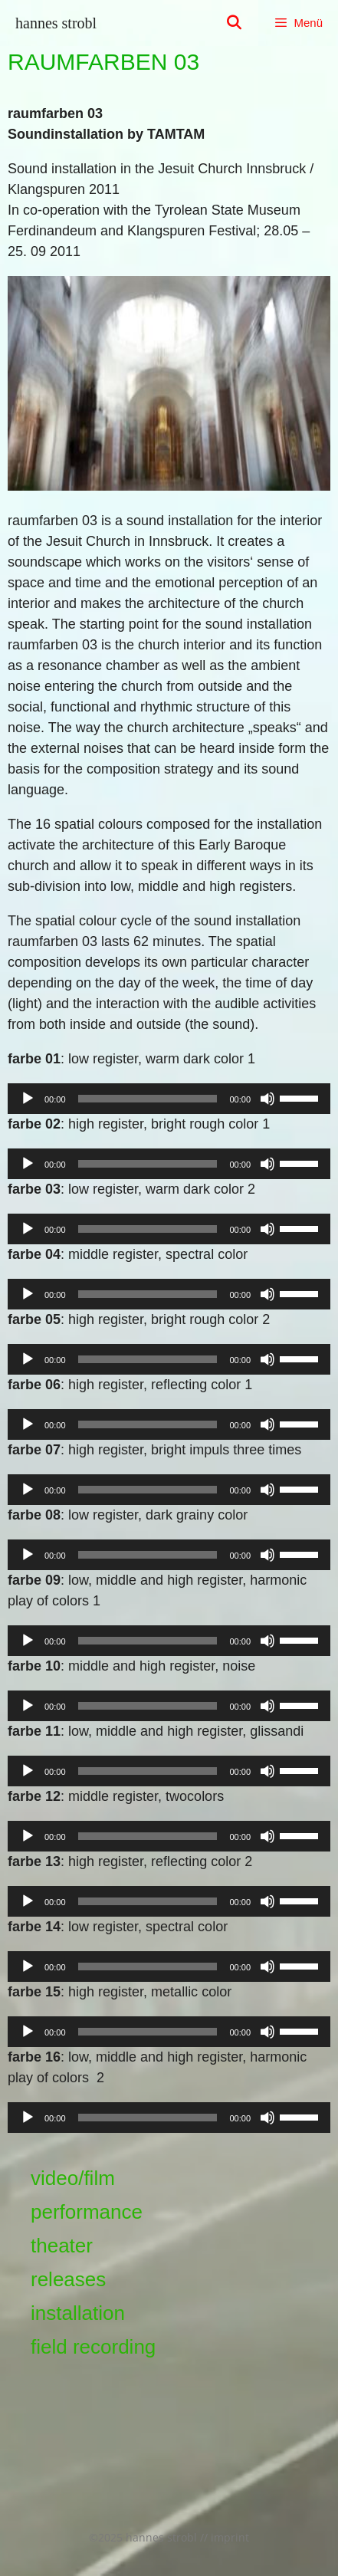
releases (68, 2279)
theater (62, 2245)
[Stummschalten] (267, 1098)
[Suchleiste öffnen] (234, 23)
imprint (230, 2537)
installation (78, 2313)
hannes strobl (56, 23)
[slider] (148, 1098)
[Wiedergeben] (27, 1098)
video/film (73, 2178)
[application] (169, 1098)
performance (87, 2211)
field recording (93, 2346)
